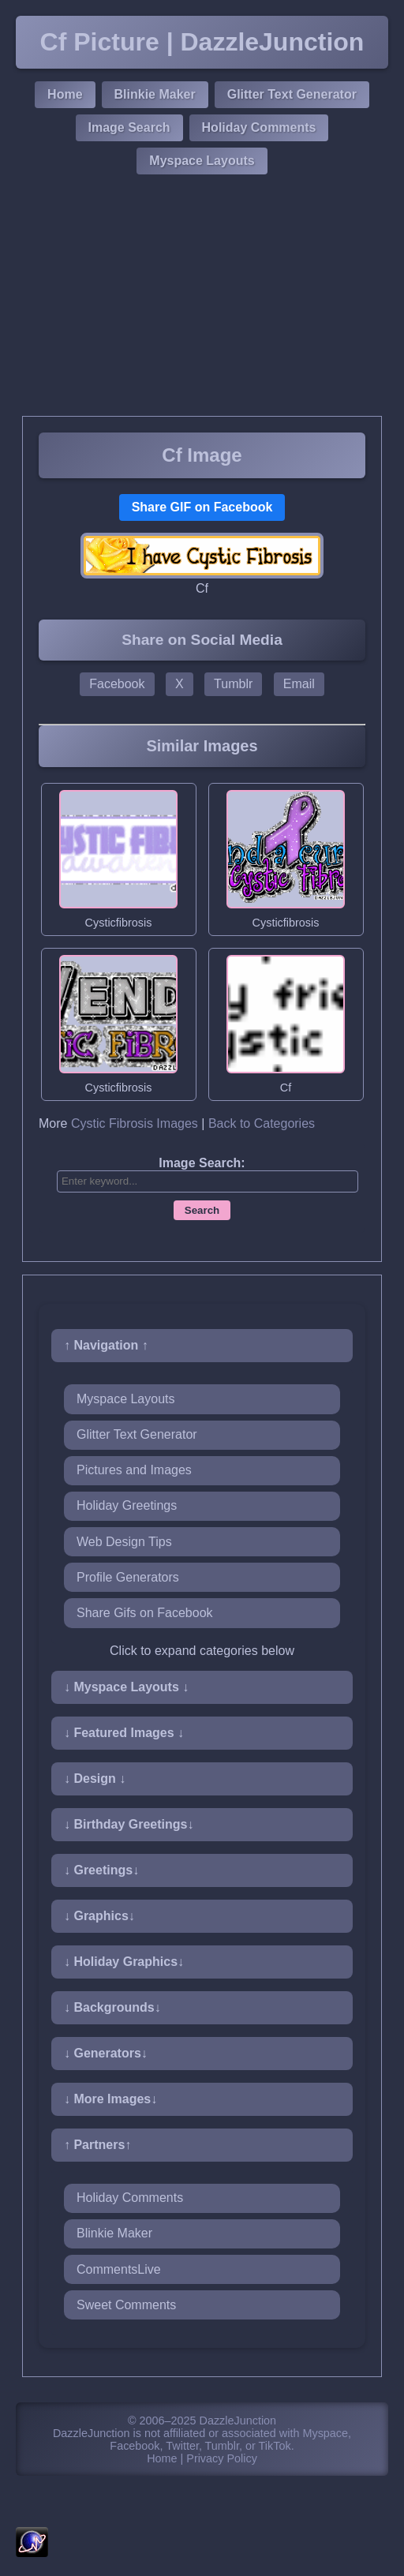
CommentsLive (119, 2269)
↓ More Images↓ (110, 2099)
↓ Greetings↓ (101, 1870)
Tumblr (233, 684)
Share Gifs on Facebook (145, 1612)
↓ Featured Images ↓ (124, 1732)
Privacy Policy (221, 2458)
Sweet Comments (126, 2305)
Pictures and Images (134, 1470)
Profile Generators (128, 1577)
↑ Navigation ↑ (106, 1345)
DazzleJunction (238, 2420)
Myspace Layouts (201, 160)
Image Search (129, 127)
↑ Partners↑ (97, 2144)
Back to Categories (261, 1123)
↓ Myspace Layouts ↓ (126, 1687)
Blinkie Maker (155, 94)
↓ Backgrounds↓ (112, 2007)
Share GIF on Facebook (202, 507)
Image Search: (202, 1163)
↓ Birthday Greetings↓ (128, 1824)
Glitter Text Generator (292, 94)
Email (299, 684)
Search (202, 1210)
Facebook (116, 684)
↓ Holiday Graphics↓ (124, 1961)
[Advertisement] (202, 297)
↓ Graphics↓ (99, 1916)
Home (64, 94)
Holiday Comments (259, 127)
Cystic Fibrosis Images (134, 1123)
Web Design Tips (124, 1541)
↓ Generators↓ (106, 2053)
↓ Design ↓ (94, 1778)
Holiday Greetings (127, 1505)
